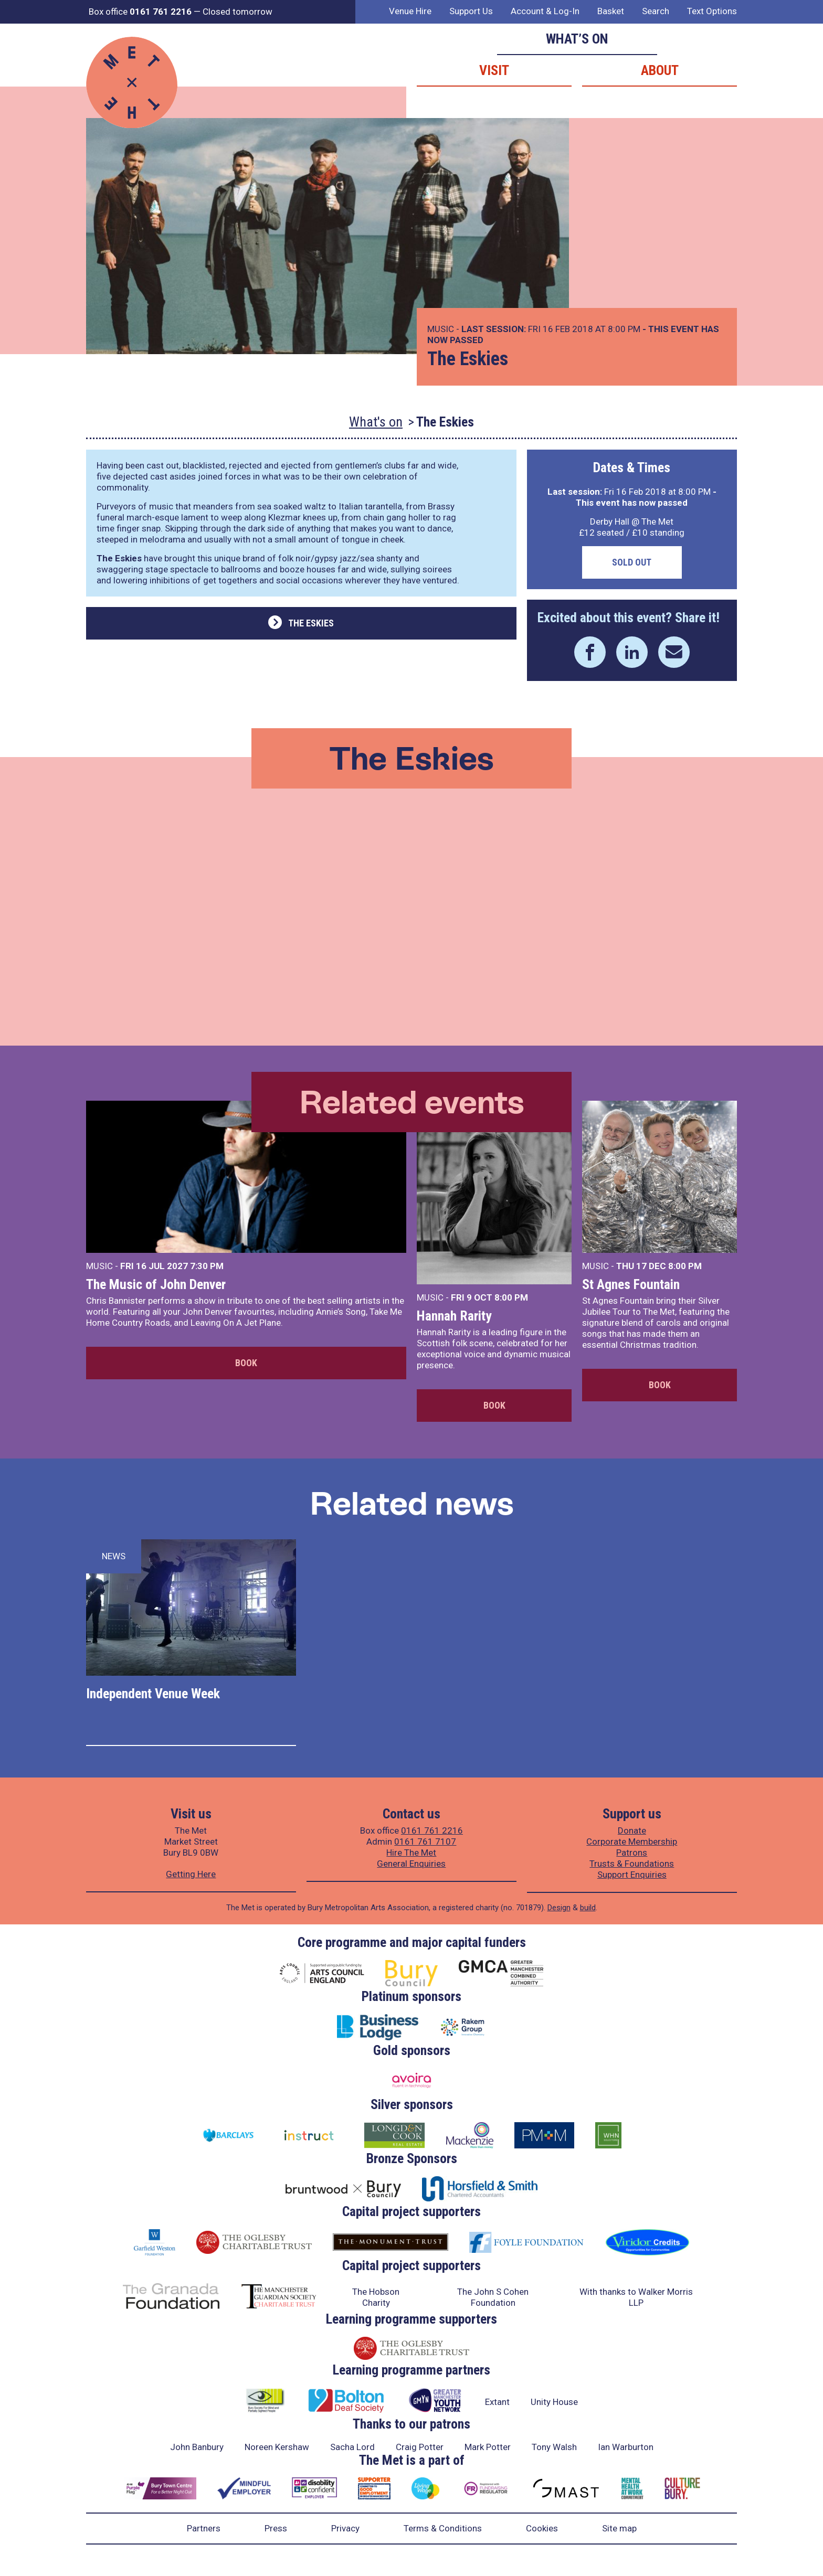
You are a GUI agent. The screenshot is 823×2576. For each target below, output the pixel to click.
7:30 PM (207, 1266)
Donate (632, 1830)
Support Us (471, 11)
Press (276, 2528)
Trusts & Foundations (631, 1863)
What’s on (577, 39)
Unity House (554, 2402)
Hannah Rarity (454, 1316)
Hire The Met (411, 1852)
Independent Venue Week (153, 1693)
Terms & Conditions (443, 2528)
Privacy (345, 2528)
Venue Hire (410, 11)
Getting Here (191, 1874)
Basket (610, 11)
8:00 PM (511, 1297)
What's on (376, 422)
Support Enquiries (632, 1874)
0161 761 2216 (432, 1830)
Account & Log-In (545, 11)
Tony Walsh (554, 2447)
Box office (140, 11)
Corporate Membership (631, 1841)
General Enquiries (411, 1863)
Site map (619, 2528)
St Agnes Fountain (631, 1284)
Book (246, 1362)
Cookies (542, 2528)
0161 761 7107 (425, 1841)
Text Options (712, 11)
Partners (203, 2528)
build (588, 1907)
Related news (412, 1503)
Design (559, 1907)
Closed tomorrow (237, 11)
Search (655, 11)
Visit (494, 70)
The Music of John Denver (156, 1284)
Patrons (631, 1852)
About (660, 70)
